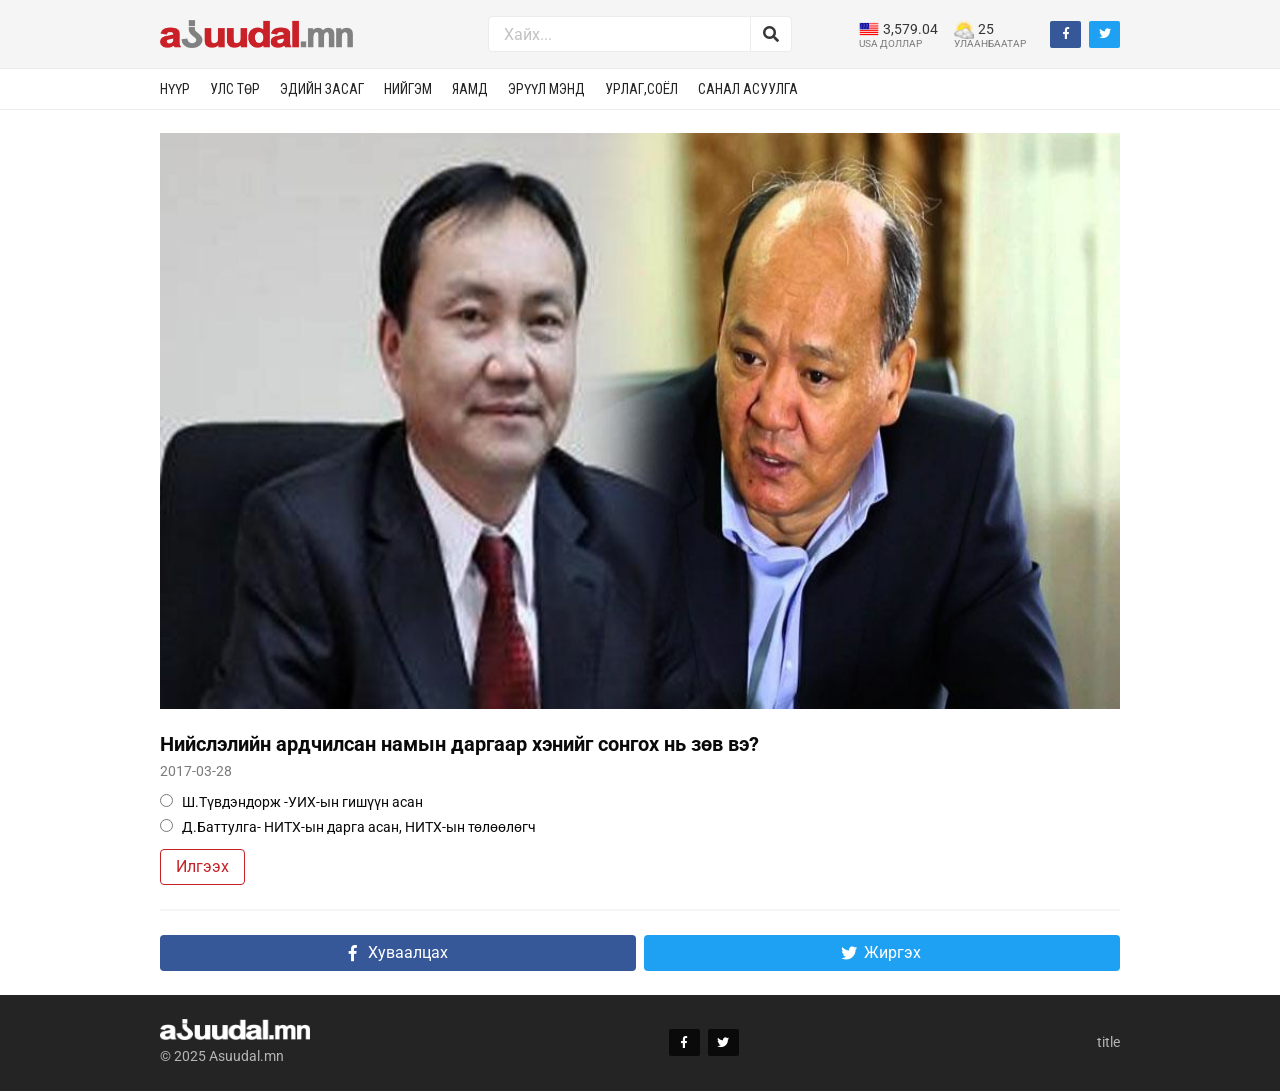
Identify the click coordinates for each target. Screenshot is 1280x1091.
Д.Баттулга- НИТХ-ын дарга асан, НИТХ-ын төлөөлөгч (348, 827)
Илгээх (202, 866)
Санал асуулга (748, 89)
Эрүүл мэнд (546, 89)
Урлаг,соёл (641, 89)
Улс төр (235, 89)
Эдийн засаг (322, 89)
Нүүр (175, 89)
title (1108, 1042)
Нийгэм (408, 89)
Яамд (470, 89)
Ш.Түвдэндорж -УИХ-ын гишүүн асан (291, 802)
